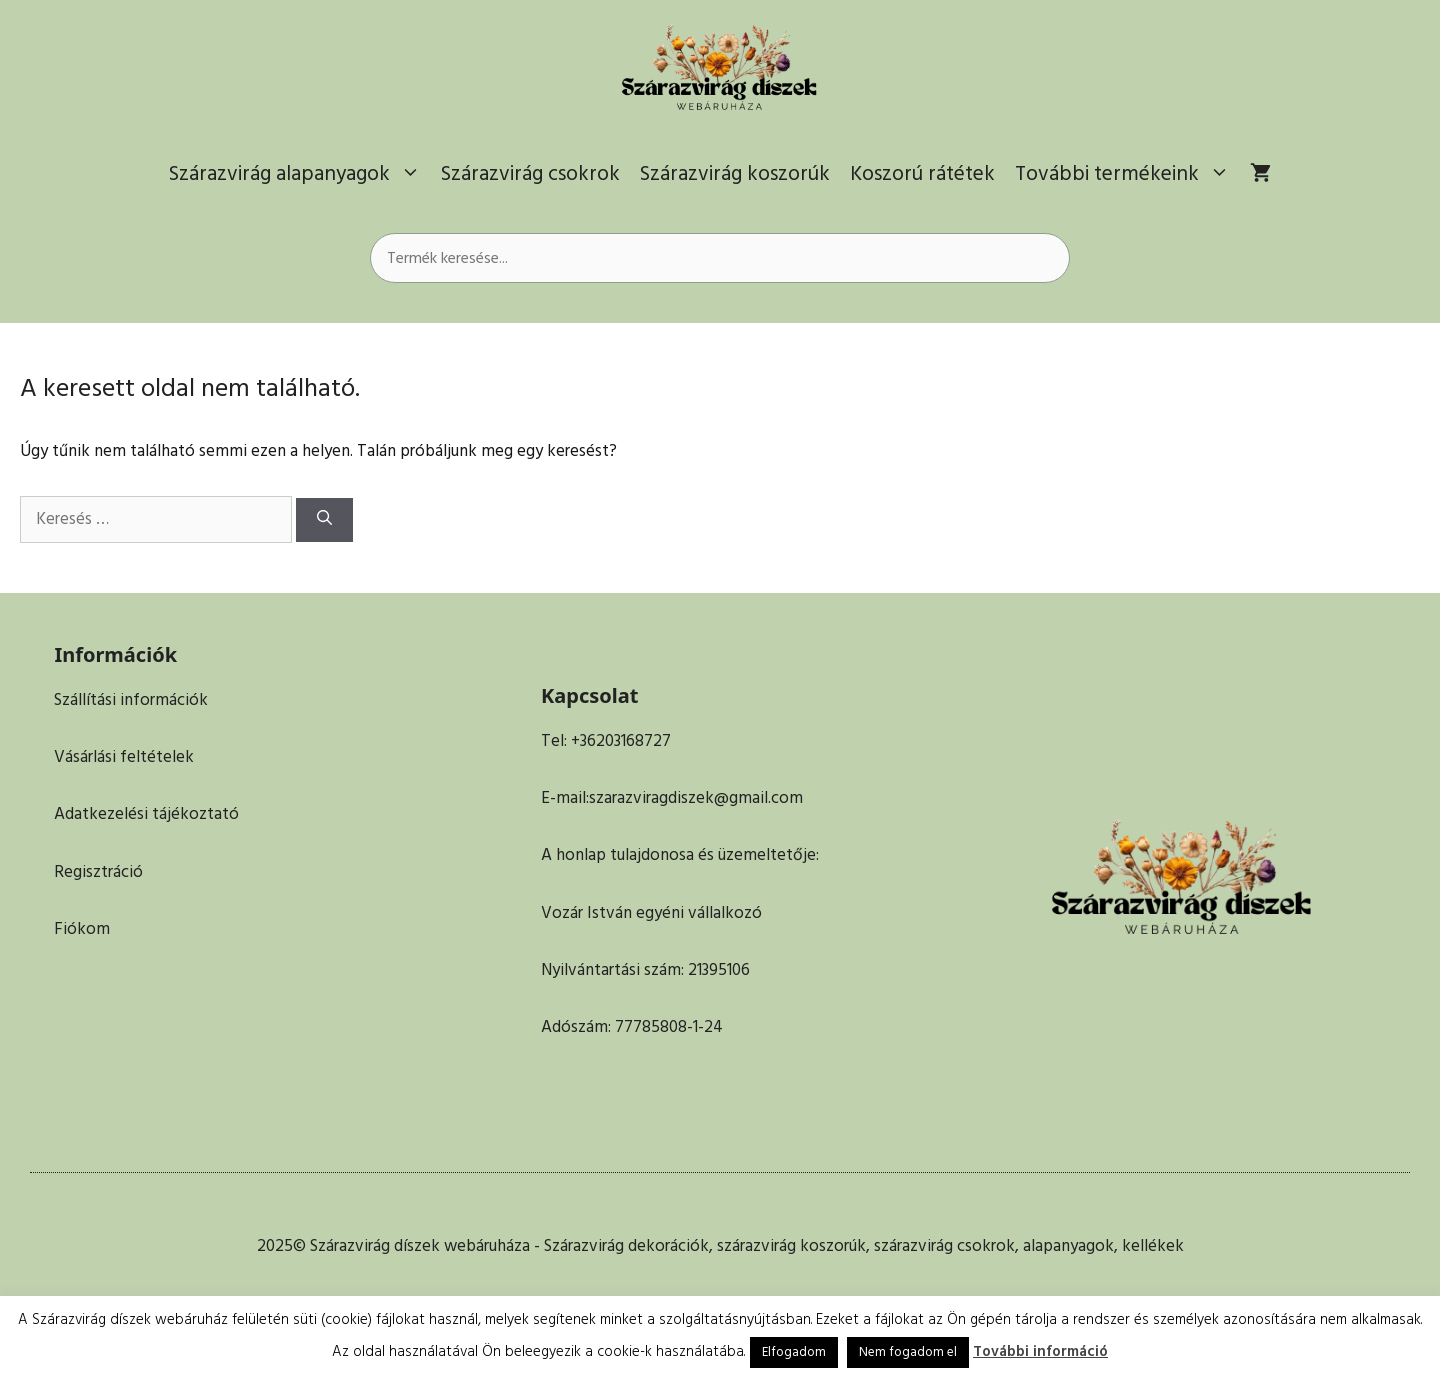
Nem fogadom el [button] (908, 1352)
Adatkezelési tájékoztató (146, 814)
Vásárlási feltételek (124, 757)
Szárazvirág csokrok (530, 173)
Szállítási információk (131, 700)
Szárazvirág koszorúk (735, 173)
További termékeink (1127, 174)
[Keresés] (324, 520)
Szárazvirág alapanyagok (300, 174)
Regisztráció (98, 872)
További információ (1040, 1351)
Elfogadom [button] (794, 1352)
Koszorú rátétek (922, 173)
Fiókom (82, 929)
